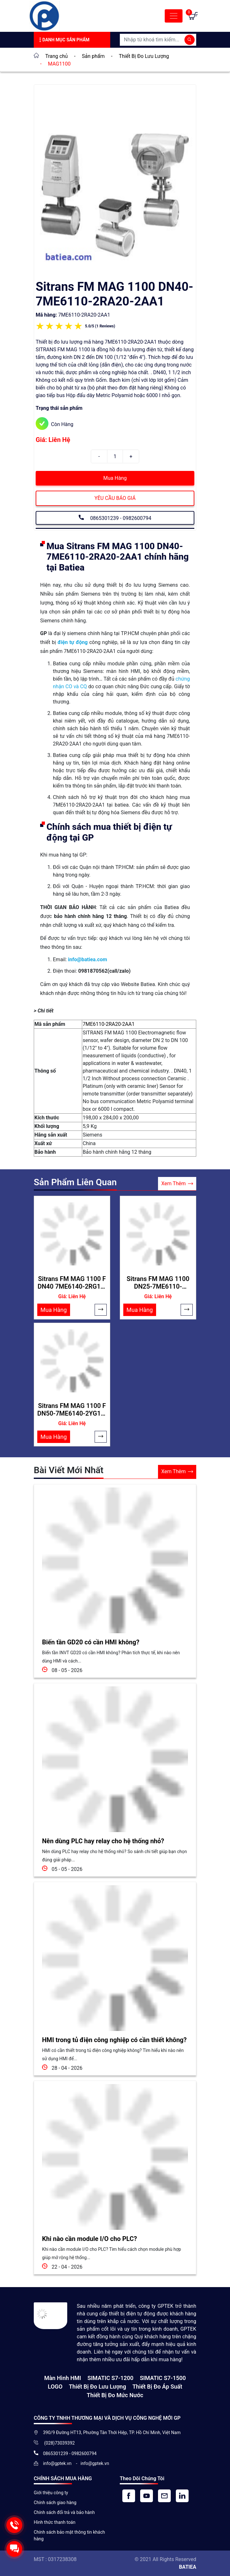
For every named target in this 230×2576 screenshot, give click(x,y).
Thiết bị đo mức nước (115, 2395)
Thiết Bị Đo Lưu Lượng (97, 2386)
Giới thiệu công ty (51, 2492)
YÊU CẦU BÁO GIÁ (114, 498)
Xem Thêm (177, 1184)
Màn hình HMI (62, 2378)
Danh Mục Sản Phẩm (64, 40)
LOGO (55, 2386)
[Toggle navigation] (174, 16)
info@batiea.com (87, 959)
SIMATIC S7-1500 (163, 2378)
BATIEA (187, 2567)
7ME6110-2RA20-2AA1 (108, 1024)
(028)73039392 (59, 2443)
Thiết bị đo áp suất (157, 2386)
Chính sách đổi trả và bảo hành (64, 2512)
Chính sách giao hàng (55, 2502)
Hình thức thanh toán (54, 2522)
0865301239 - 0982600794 (115, 517)
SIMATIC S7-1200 (110, 2378)
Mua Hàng (114, 478)
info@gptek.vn (58, 2463)
